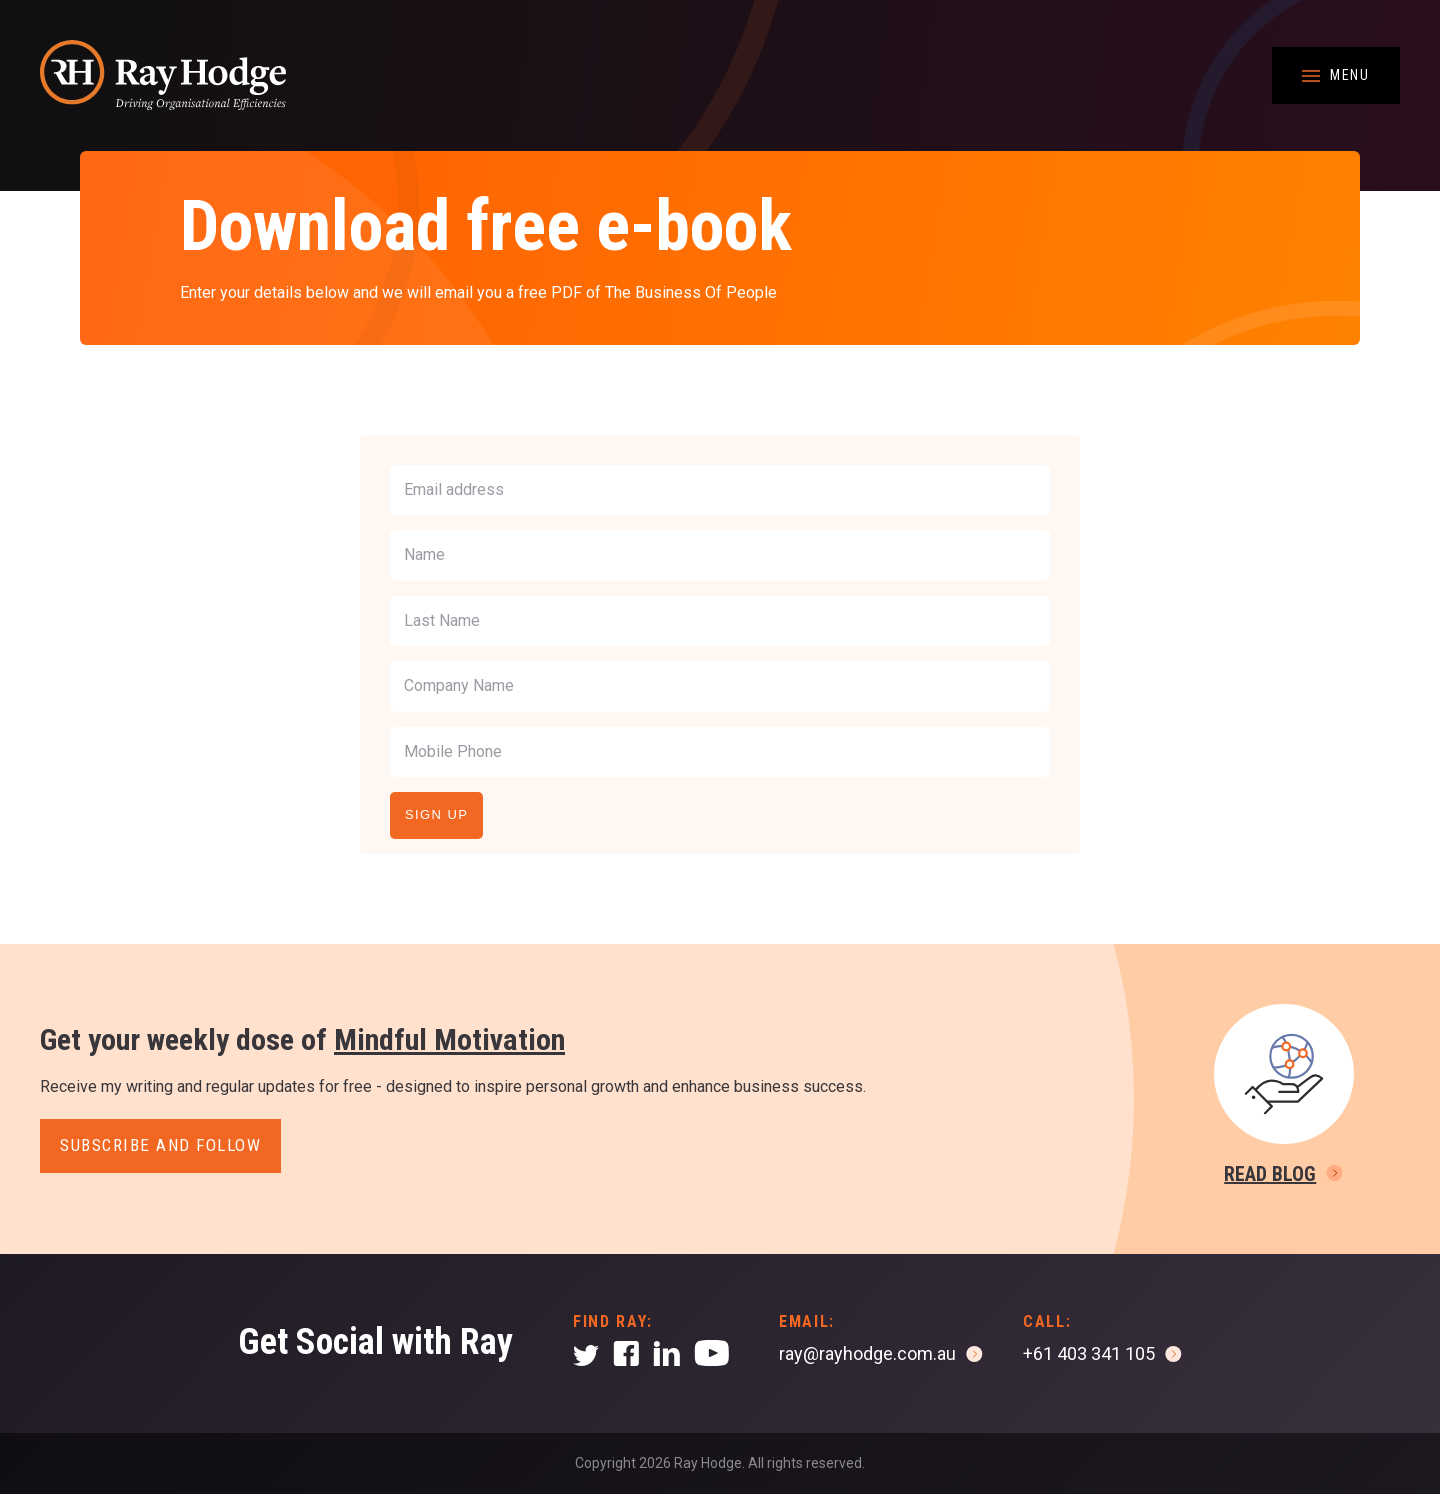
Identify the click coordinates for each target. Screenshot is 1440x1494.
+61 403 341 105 (1089, 1353)
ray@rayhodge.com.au (867, 1353)
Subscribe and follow (160, 1145)
